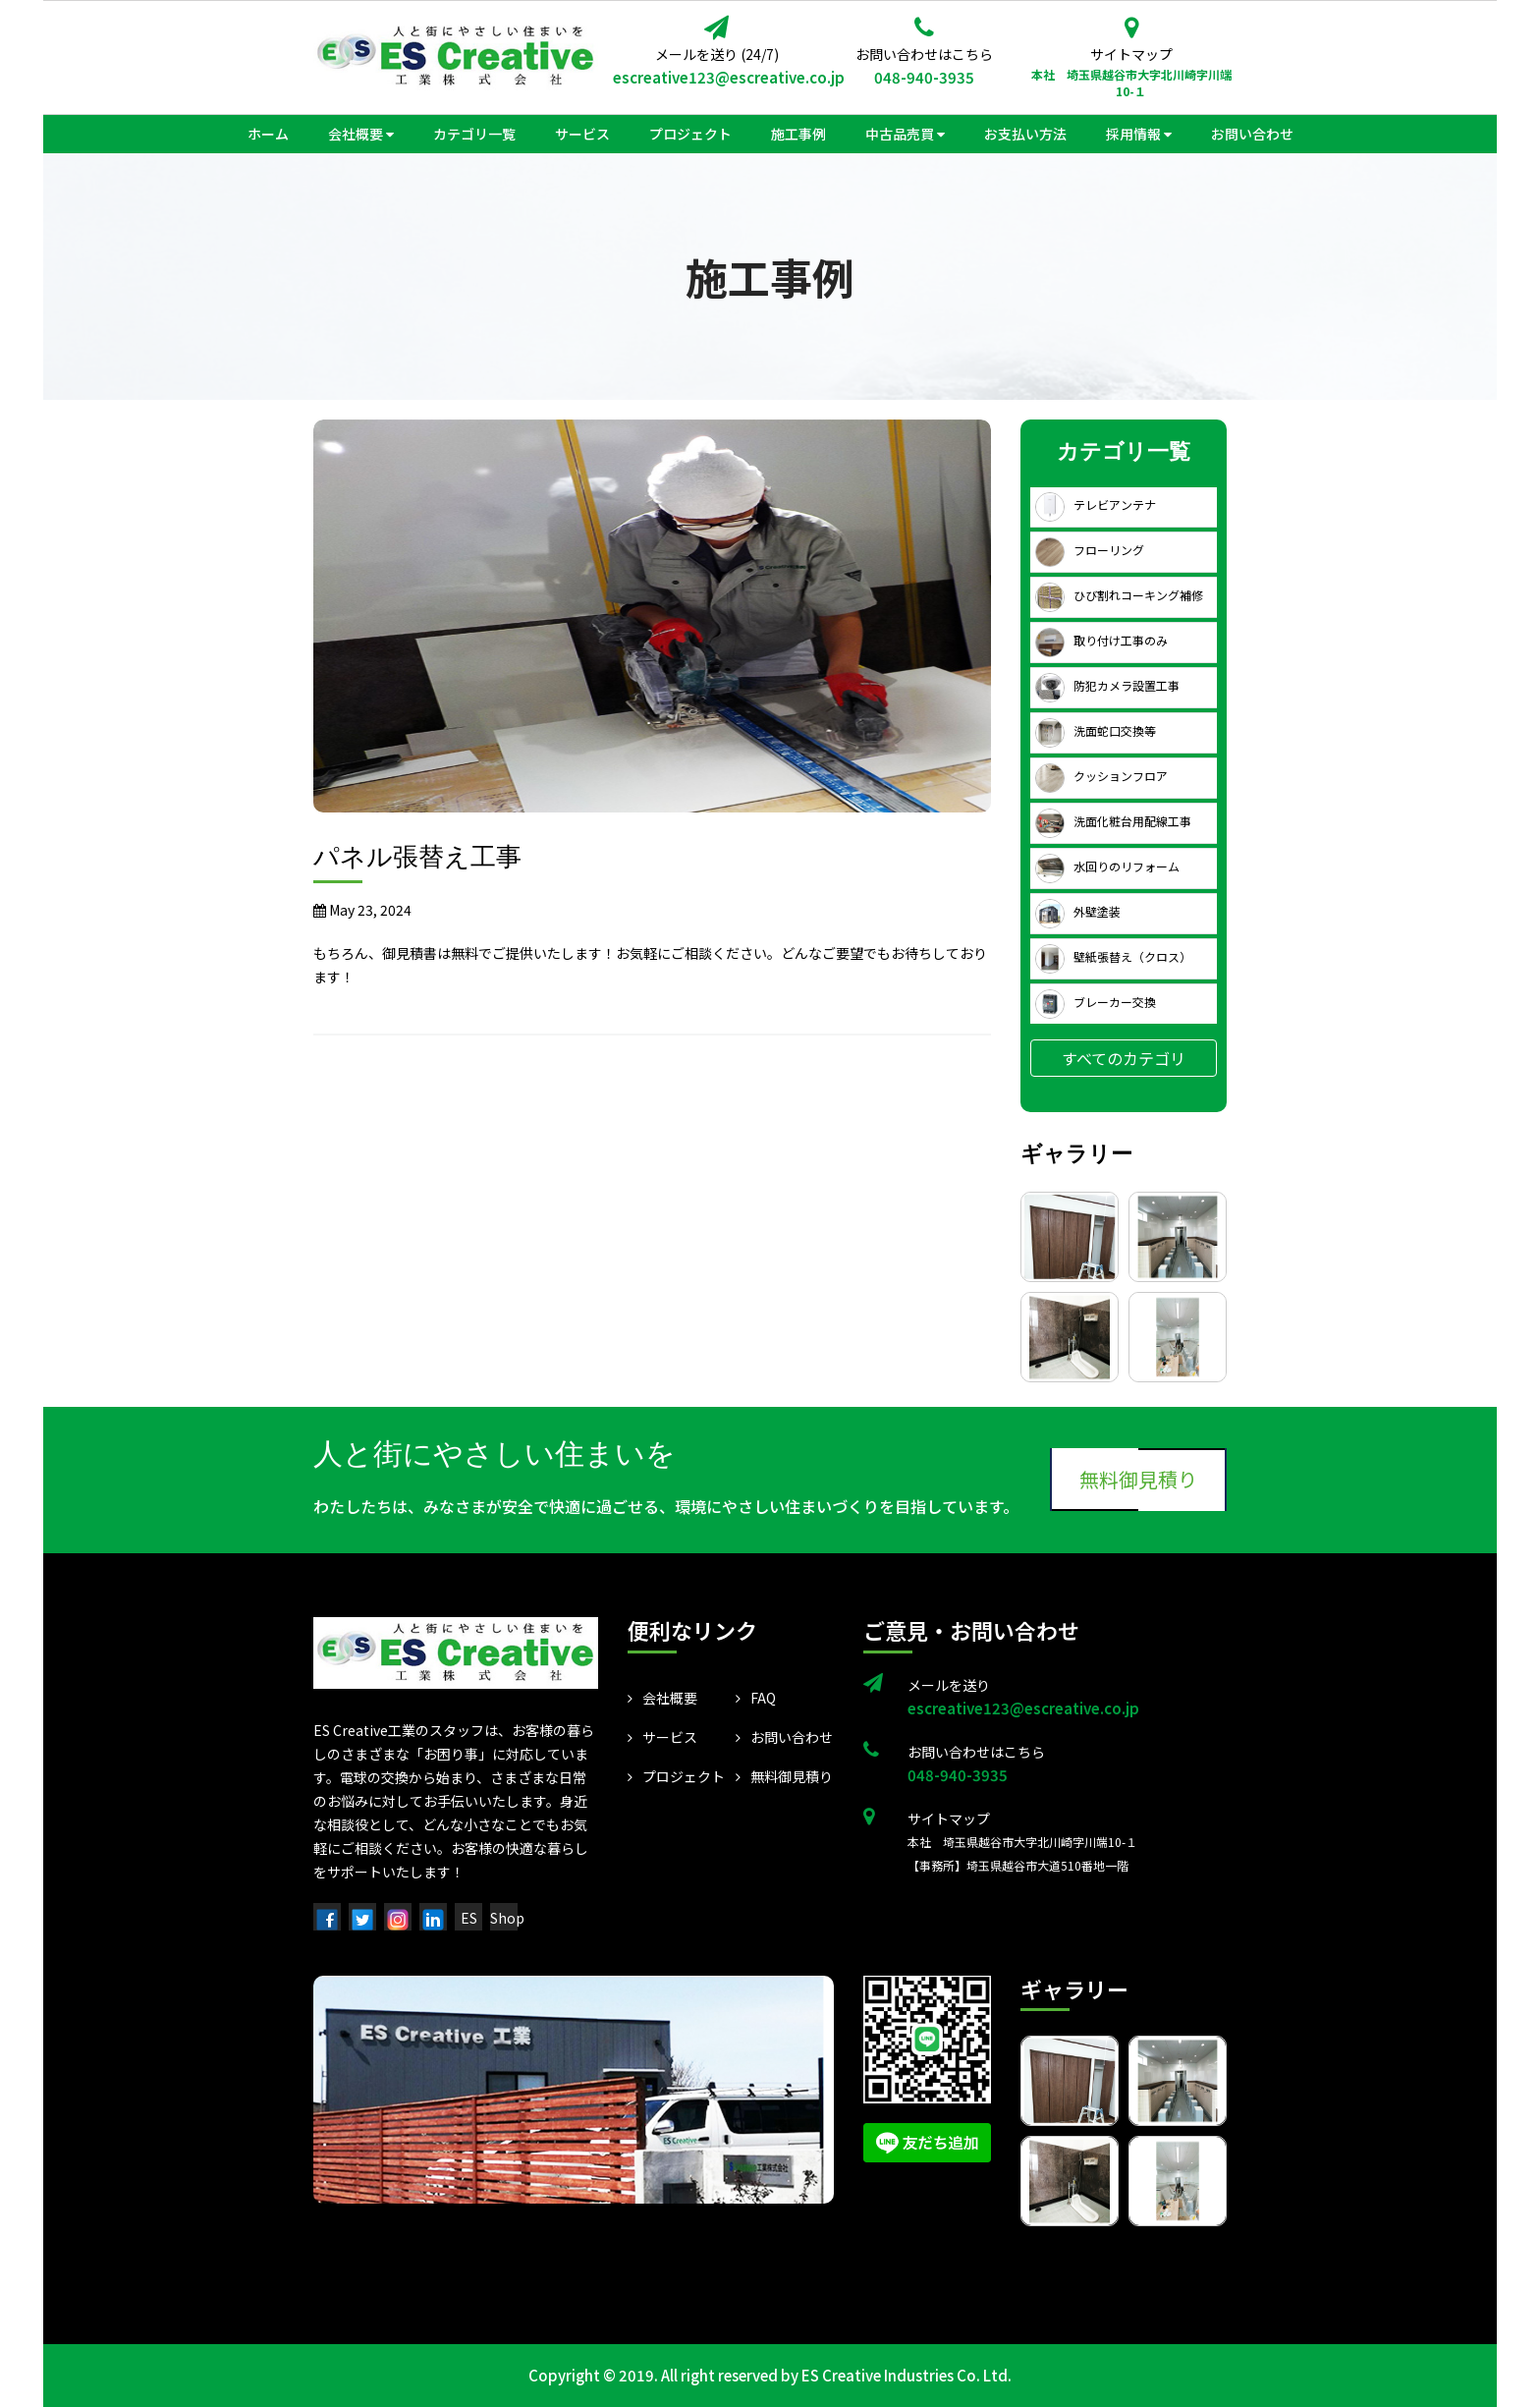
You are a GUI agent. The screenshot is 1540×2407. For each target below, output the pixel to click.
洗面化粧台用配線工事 (1113, 820)
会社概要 (662, 1697)
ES (469, 1918)
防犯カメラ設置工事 (1107, 685)
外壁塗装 (1078, 911)
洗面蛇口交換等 (1095, 730)
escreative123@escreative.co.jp (716, 77)
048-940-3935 (924, 77)
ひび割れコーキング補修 (1119, 595)
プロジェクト (676, 1776)
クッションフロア (1101, 775)
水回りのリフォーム (1107, 866)
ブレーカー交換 (1095, 1001)
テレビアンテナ (1095, 504)
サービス (662, 1737)
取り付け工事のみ (1101, 640)
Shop (507, 1918)
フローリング (1089, 549)
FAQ (756, 1697)
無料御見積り (1138, 1479)
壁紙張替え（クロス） (1113, 956)
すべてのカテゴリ (1123, 1058)
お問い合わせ (784, 1737)
